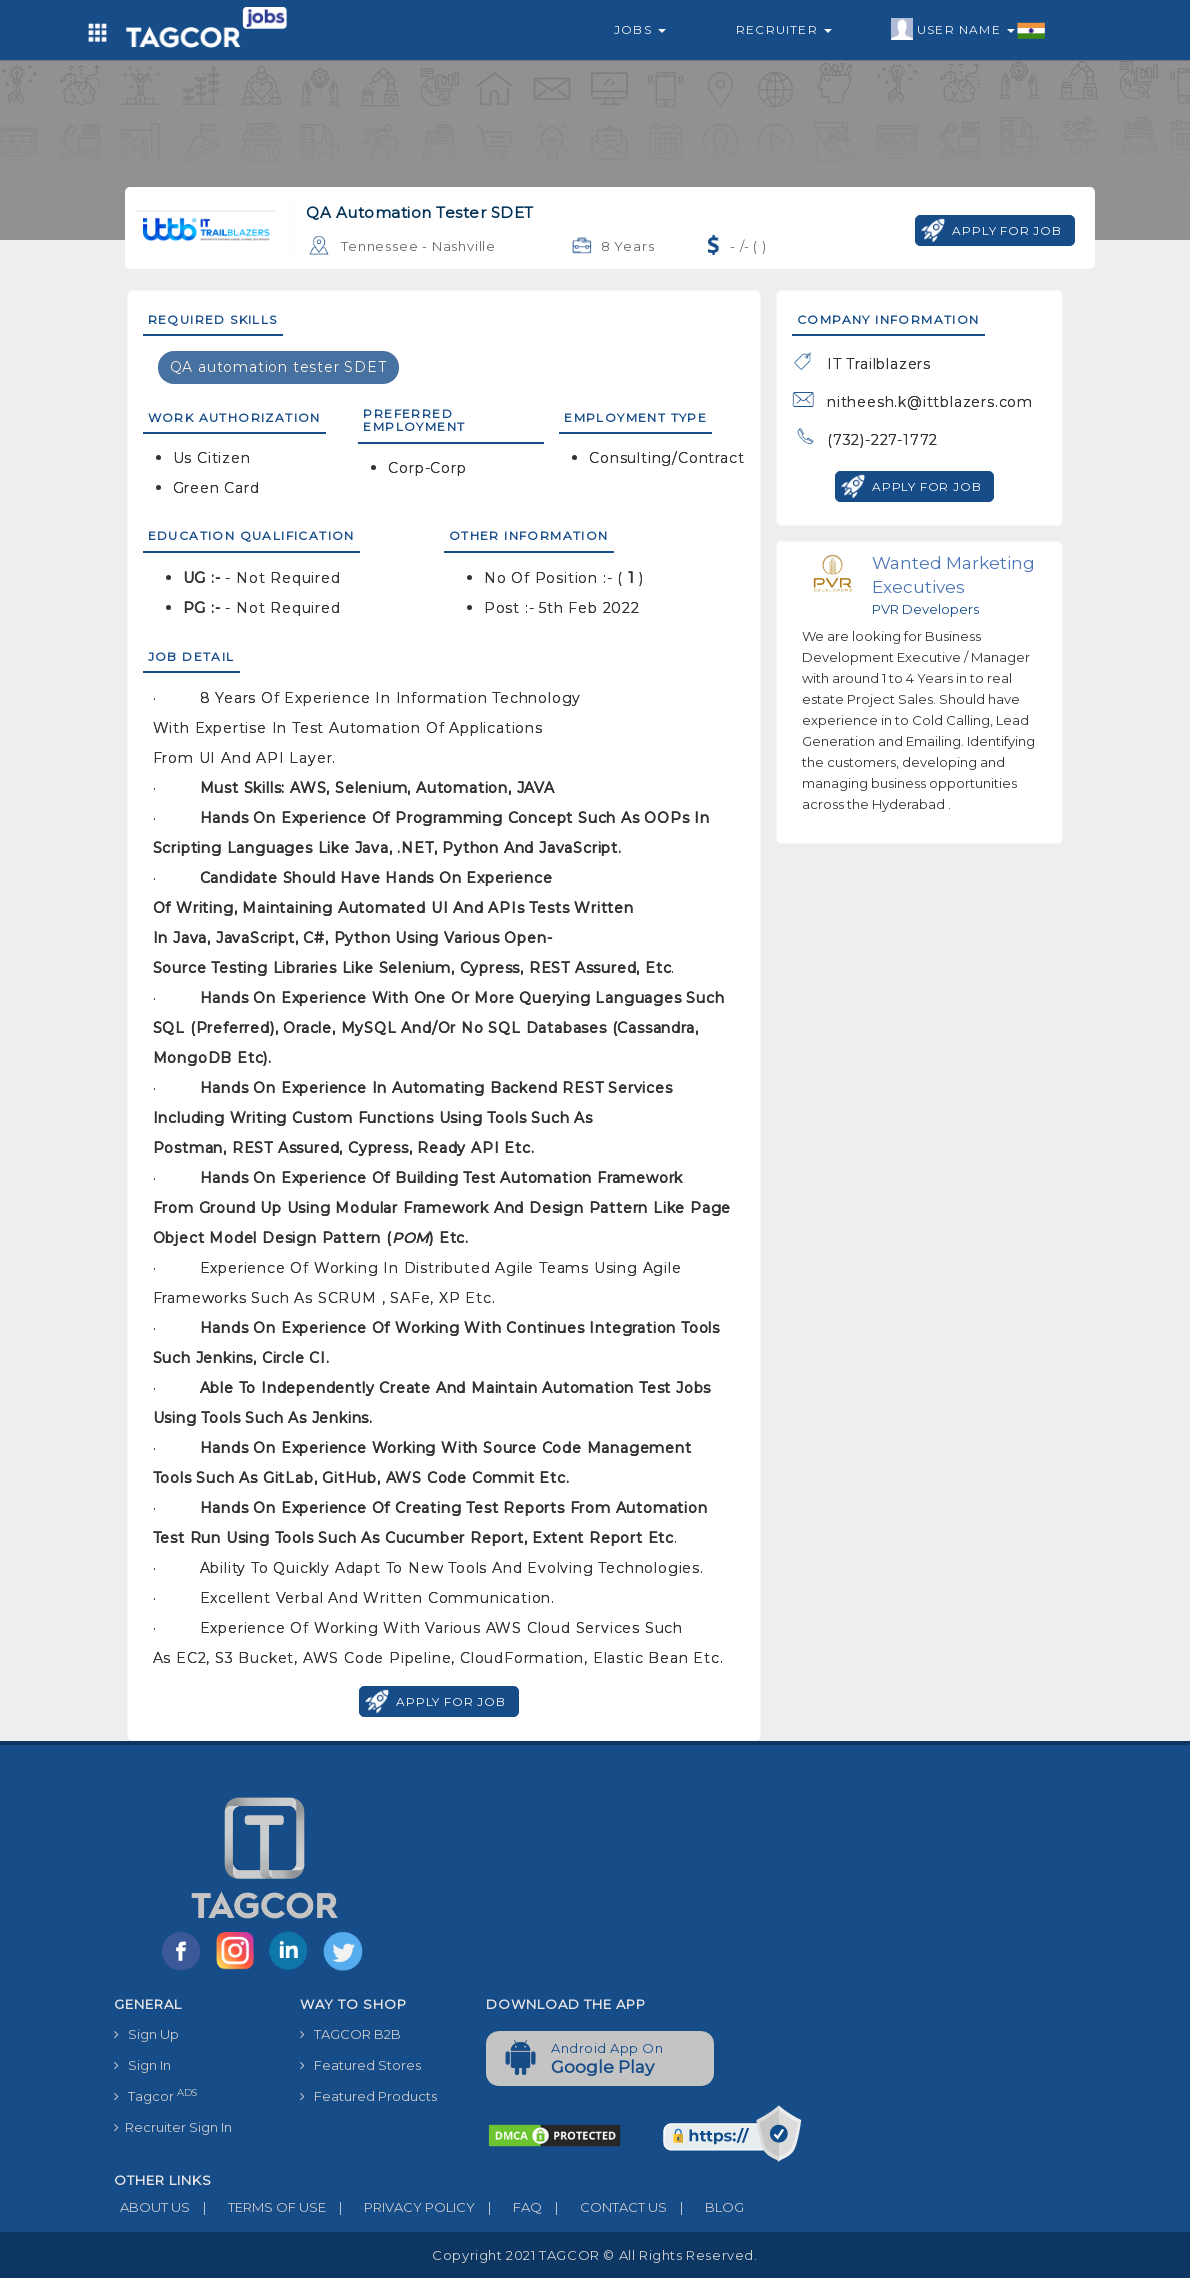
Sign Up (146, 2034)
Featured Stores (360, 2065)
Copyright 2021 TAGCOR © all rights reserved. (594, 2255)
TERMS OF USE (258, 2207)
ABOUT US (152, 2207)
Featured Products (368, 2096)
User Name (968, 30)
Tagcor (155, 2095)
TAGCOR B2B (350, 2034)
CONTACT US (604, 2207)
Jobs (640, 29)
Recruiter (784, 29)
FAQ (508, 2207)
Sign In (142, 2065)
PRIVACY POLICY (400, 2207)
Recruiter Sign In (173, 2127)
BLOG (705, 2207)
